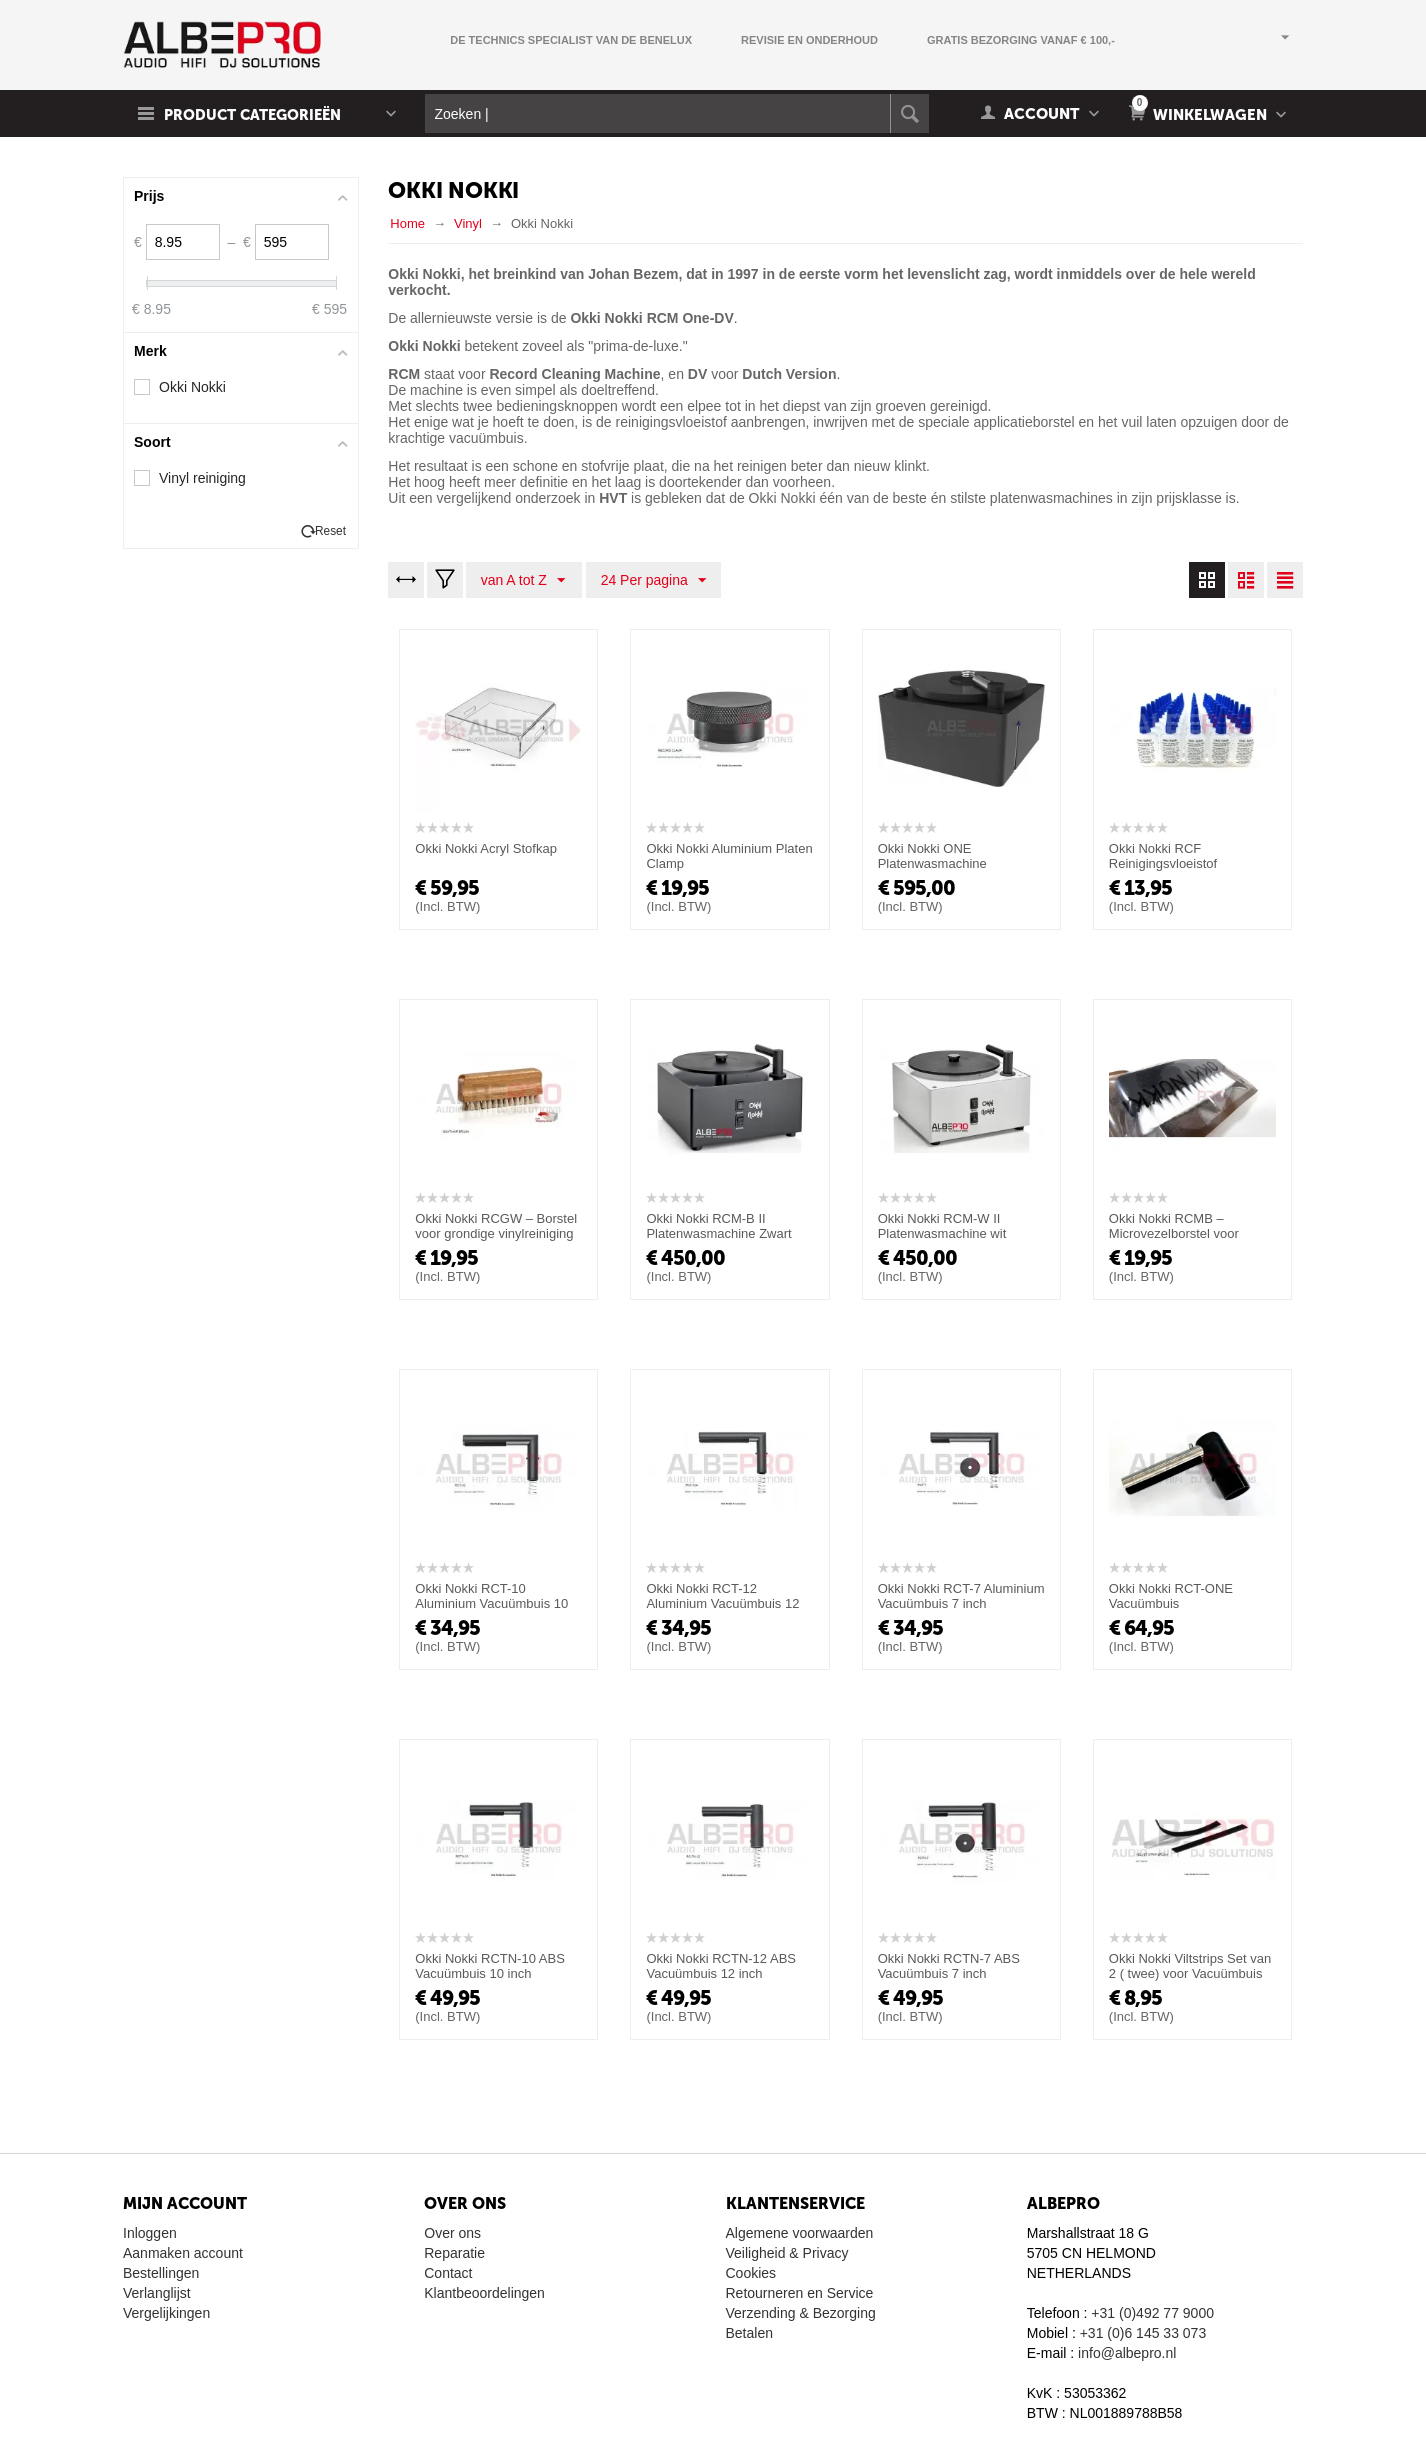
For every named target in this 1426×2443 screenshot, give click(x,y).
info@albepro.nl (1127, 2353)
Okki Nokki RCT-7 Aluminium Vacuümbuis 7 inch (961, 1596)
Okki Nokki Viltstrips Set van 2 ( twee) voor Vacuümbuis (1190, 1966)
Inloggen (150, 2233)
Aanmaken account (183, 2253)
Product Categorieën (255, 115)
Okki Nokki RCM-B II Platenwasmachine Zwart (718, 1226)
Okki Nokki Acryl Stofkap (486, 848)
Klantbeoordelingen (484, 2293)
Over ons (452, 2233)
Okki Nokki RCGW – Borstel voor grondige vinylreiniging (496, 1226)
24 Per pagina (651, 581)
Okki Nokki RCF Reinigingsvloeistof (1163, 856)
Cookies (751, 2273)
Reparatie (454, 2253)
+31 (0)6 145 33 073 (1143, 2333)
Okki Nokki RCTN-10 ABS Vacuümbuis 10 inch (490, 1966)
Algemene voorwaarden (800, 2233)
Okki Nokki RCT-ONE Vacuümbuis (1171, 1596)
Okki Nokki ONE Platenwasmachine (932, 856)
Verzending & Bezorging (801, 2313)
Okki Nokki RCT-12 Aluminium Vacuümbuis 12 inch (722, 1603)
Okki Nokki (192, 387)
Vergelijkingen (166, 2313)
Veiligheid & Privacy (787, 2253)
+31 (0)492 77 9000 (1152, 2313)
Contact (448, 2273)
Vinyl (468, 223)
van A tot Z (523, 581)
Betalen (749, 2333)
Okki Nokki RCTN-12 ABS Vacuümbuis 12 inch (721, 1966)
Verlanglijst (157, 2293)
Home (407, 223)
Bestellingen (161, 2273)
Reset (330, 531)
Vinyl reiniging (202, 478)
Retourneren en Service (800, 2293)
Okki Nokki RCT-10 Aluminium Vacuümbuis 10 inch (491, 1603)
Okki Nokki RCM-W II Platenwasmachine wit (942, 1226)
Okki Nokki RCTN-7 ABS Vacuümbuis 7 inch (949, 1966)
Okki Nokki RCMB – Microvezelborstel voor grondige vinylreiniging (1174, 1233)
